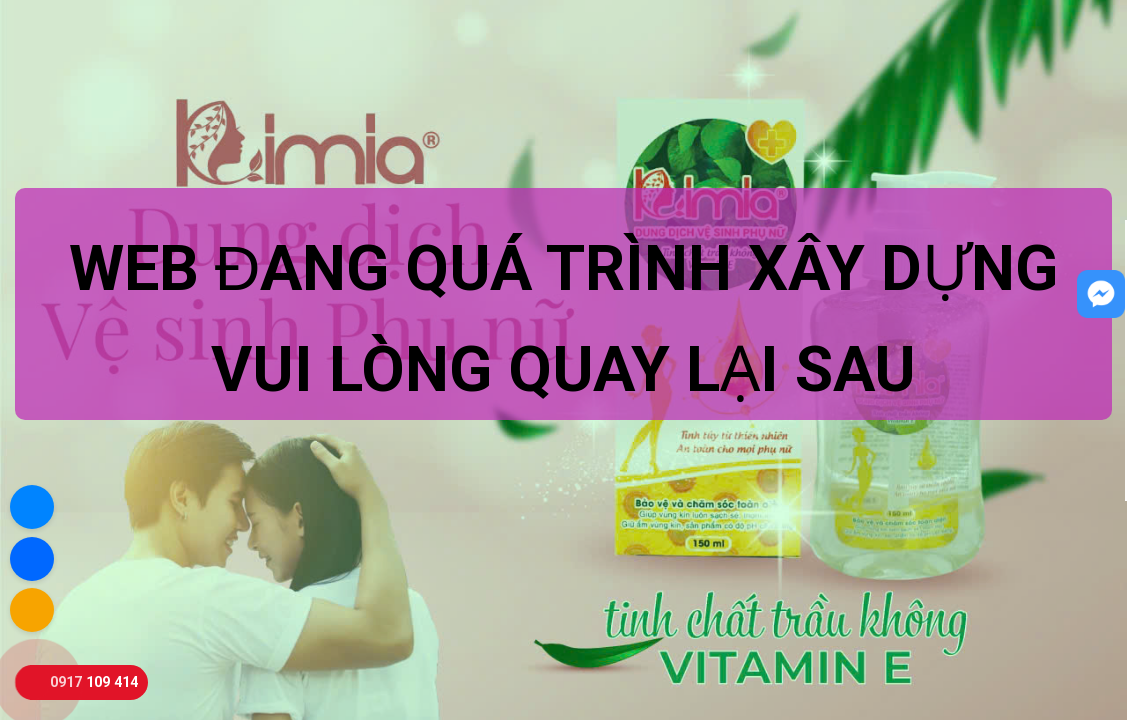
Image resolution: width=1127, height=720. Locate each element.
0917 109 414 (94, 682)
